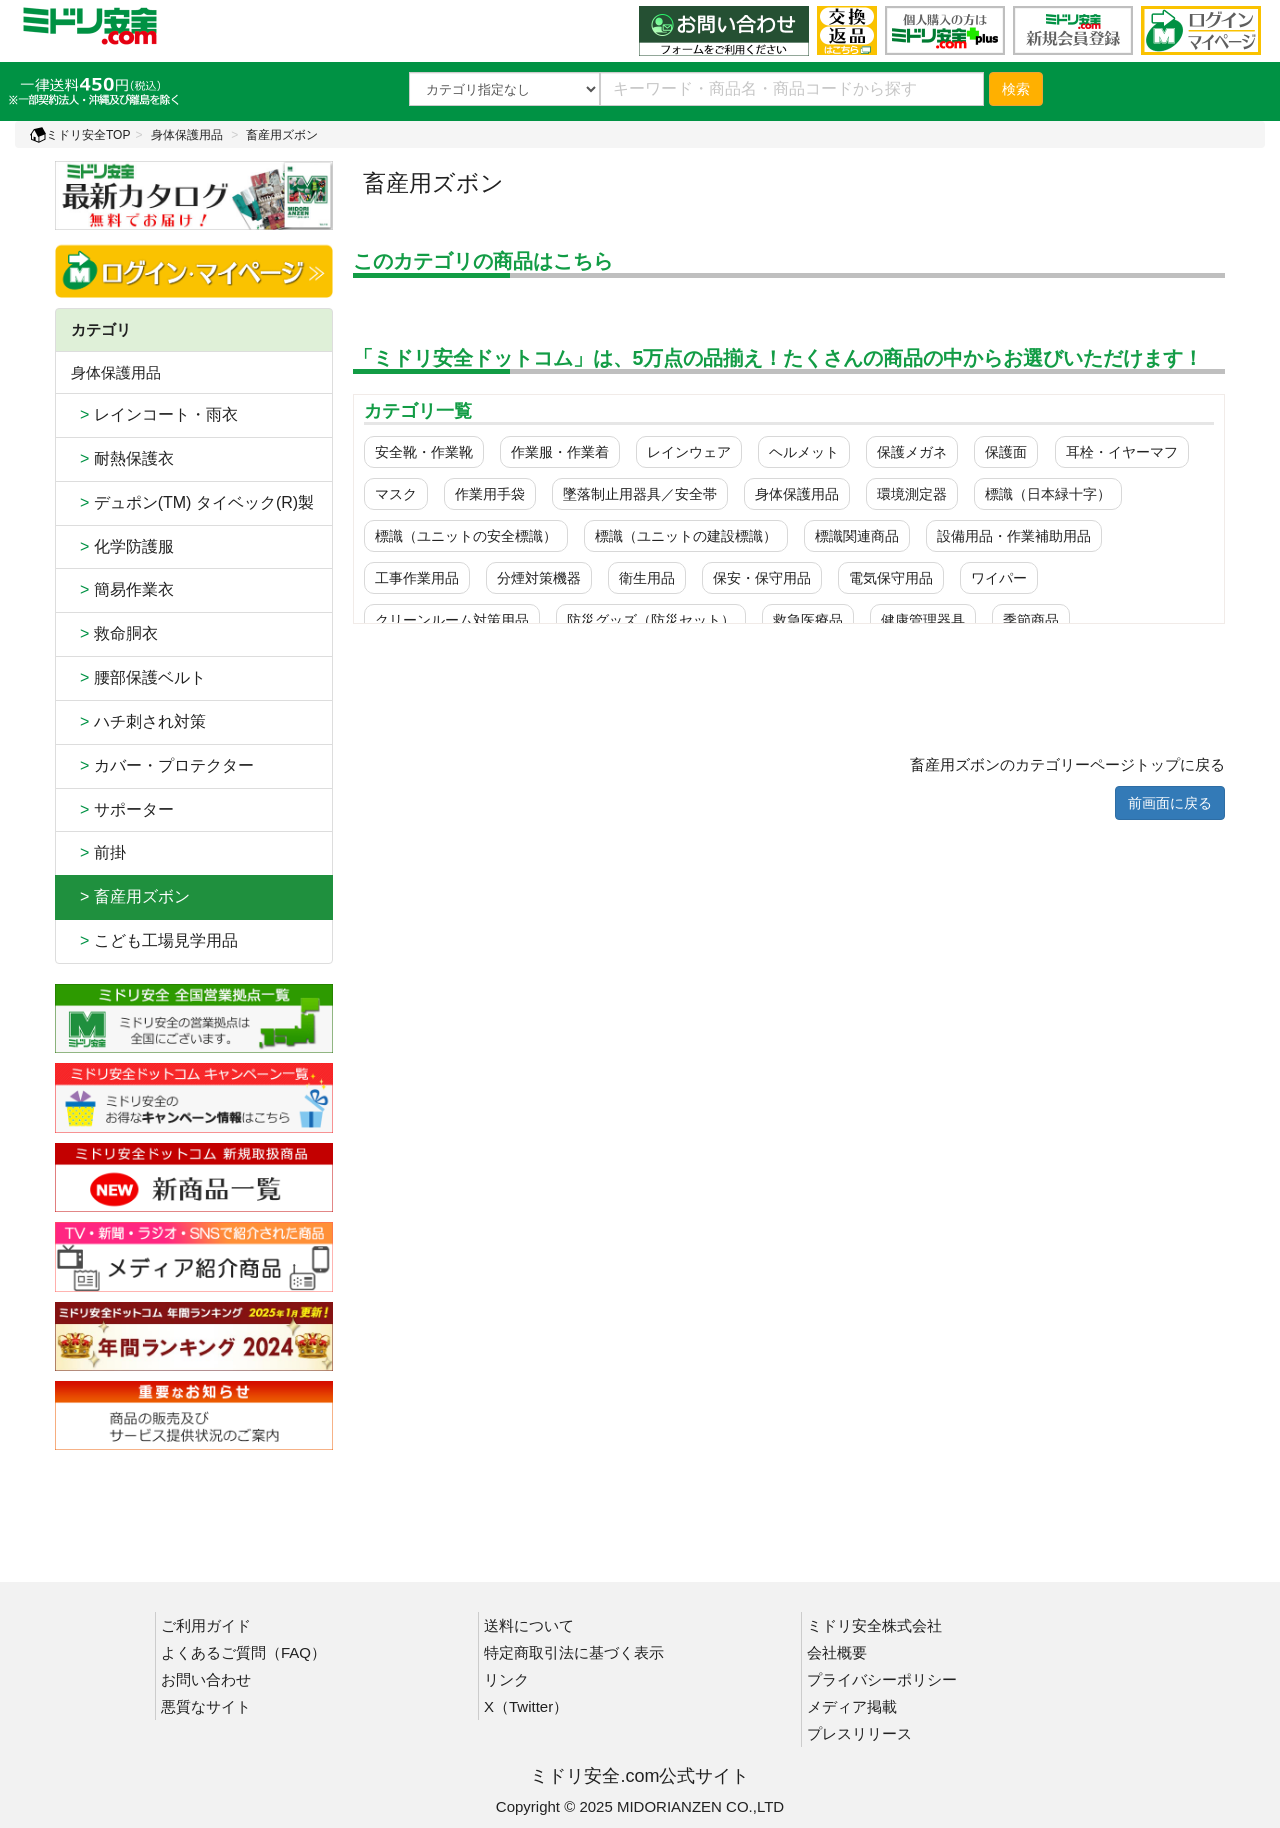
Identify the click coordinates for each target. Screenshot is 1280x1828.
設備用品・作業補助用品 (1014, 536)
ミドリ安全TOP (80, 135)
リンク (506, 1679)
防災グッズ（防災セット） (651, 620)
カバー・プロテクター (162, 765)
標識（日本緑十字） (1048, 494)
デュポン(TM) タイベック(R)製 (192, 502)
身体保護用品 (187, 135)
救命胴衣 (114, 633)
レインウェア (689, 452)
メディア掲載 (852, 1706)
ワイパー (999, 578)
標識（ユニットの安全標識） (466, 536)
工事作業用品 (417, 578)
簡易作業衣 (122, 589)
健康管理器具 (923, 620)
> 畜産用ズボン (130, 896)
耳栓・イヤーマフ (1122, 452)
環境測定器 (912, 494)
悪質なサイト (206, 1706)
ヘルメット (804, 452)
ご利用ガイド (206, 1625)
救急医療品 (808, 620)
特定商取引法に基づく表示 (574, 1652)
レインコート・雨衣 (154, 414)
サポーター (122, 809)
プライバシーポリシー (882, 1679)
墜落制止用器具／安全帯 (640, 494)
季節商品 (1031, 620)
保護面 (1006, 452)
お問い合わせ (206, 1679)
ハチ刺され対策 (138, 721)
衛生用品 (647, 578)
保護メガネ (912, 452)
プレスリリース (859, 1733)
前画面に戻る (1170, 803)
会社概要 (837, 1652)
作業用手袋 (490, 494)
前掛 (98, 852)
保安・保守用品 (762, 578)
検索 (1016, 89)
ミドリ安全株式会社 (874, 1625)
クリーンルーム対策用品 (452, 620)
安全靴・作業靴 (424, 452)
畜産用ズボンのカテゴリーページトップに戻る (1067, 764)
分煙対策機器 (539, 578)
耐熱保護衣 (122, 458)
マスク (396, 494)
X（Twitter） (526, 1706)
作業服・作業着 (560, 452)
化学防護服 (122, 546)
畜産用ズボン (282, 135)
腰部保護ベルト (138, 677)
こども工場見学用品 (154, 940)
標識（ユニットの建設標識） (686, 536)
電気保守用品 (891, 578)
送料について (529, 1625)
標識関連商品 (857, 536)
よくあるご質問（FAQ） (243, 1652)
